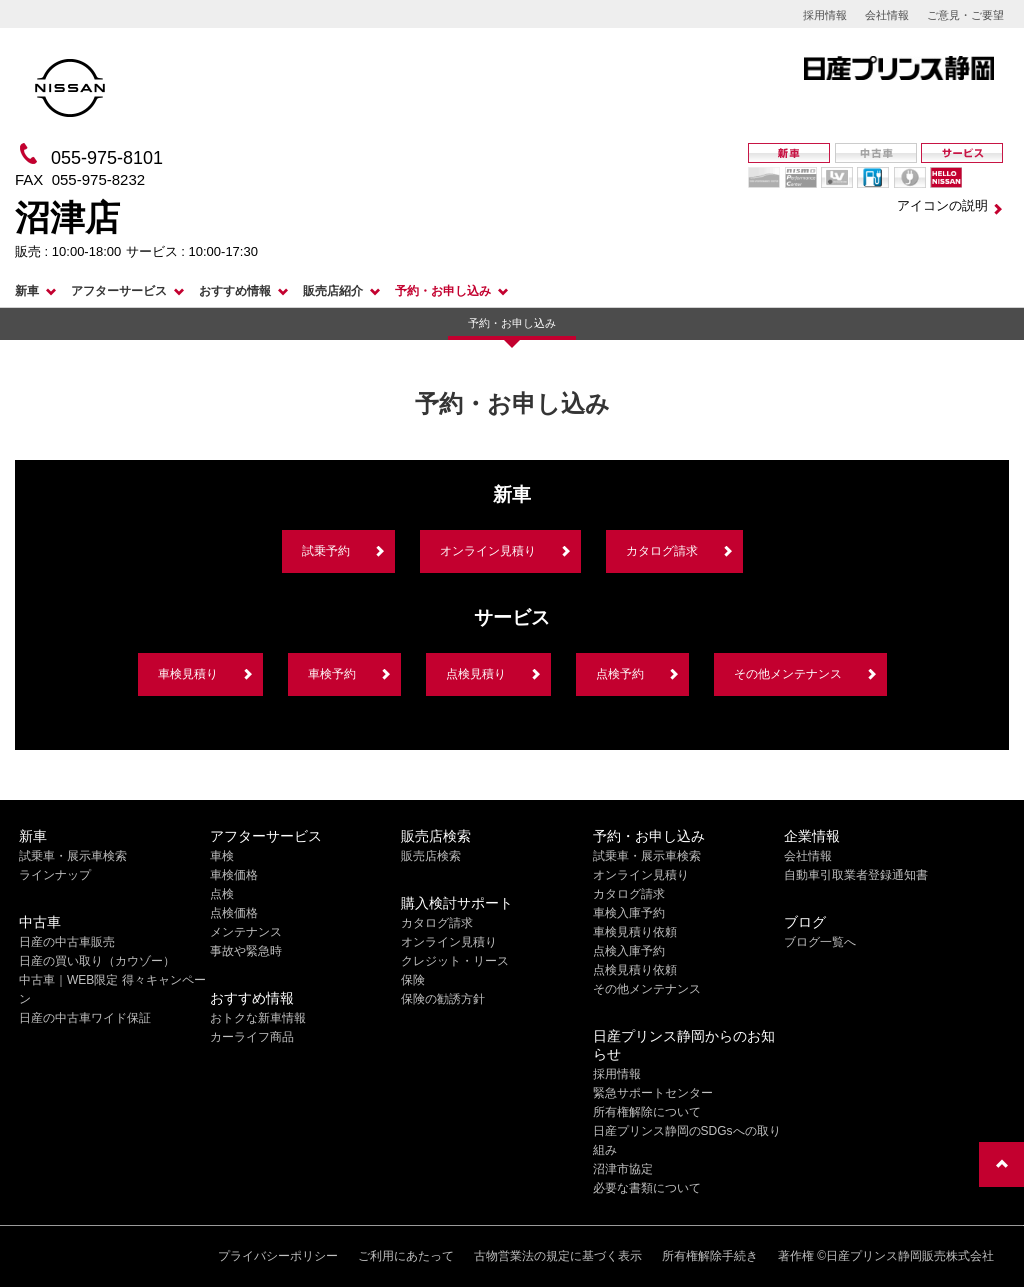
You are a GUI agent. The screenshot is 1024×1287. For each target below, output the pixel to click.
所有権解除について (647, 1112)
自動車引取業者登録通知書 (856, 875)
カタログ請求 (662, 551)
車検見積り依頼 (635, 932)
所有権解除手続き (710, 1256)
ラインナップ (55, 875)
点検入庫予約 (629, 951)
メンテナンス (246, 932)
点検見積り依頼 (635, 970)
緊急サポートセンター (653, 1093)
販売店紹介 (333, 291)
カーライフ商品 (252, 1037)
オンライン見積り (488, 551)
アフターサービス (119, 291)
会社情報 (887, 15)
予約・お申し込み (443, 291)
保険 (413, 980)
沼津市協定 (623, 1169)
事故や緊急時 (246, 951)
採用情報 (825, 15)
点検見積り (476, 674)
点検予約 (620, 674)
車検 (222, 856)
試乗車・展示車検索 (73, 856)
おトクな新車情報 (258, 1018)
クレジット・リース (455, 961)
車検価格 (234, 875)
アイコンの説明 (942, 205)
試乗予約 (326, 551)
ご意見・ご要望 (965, 15)
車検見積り (188, 674)
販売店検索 (431, 856)
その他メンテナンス (788, 674)
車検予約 (332, 674)
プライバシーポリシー (278, 1256)
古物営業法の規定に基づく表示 (558, 1256)
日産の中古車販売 (67, 942)
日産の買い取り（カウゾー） (97, 961)
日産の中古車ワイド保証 (85, 1018)
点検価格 (234, 913)
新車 (27, 291)
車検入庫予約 (629, 913)
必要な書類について (647, 1188)
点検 (222, 894)
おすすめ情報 (235, 291)
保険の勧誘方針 (443, 999)
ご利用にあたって (406, 1256)
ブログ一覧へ (820, 942)
